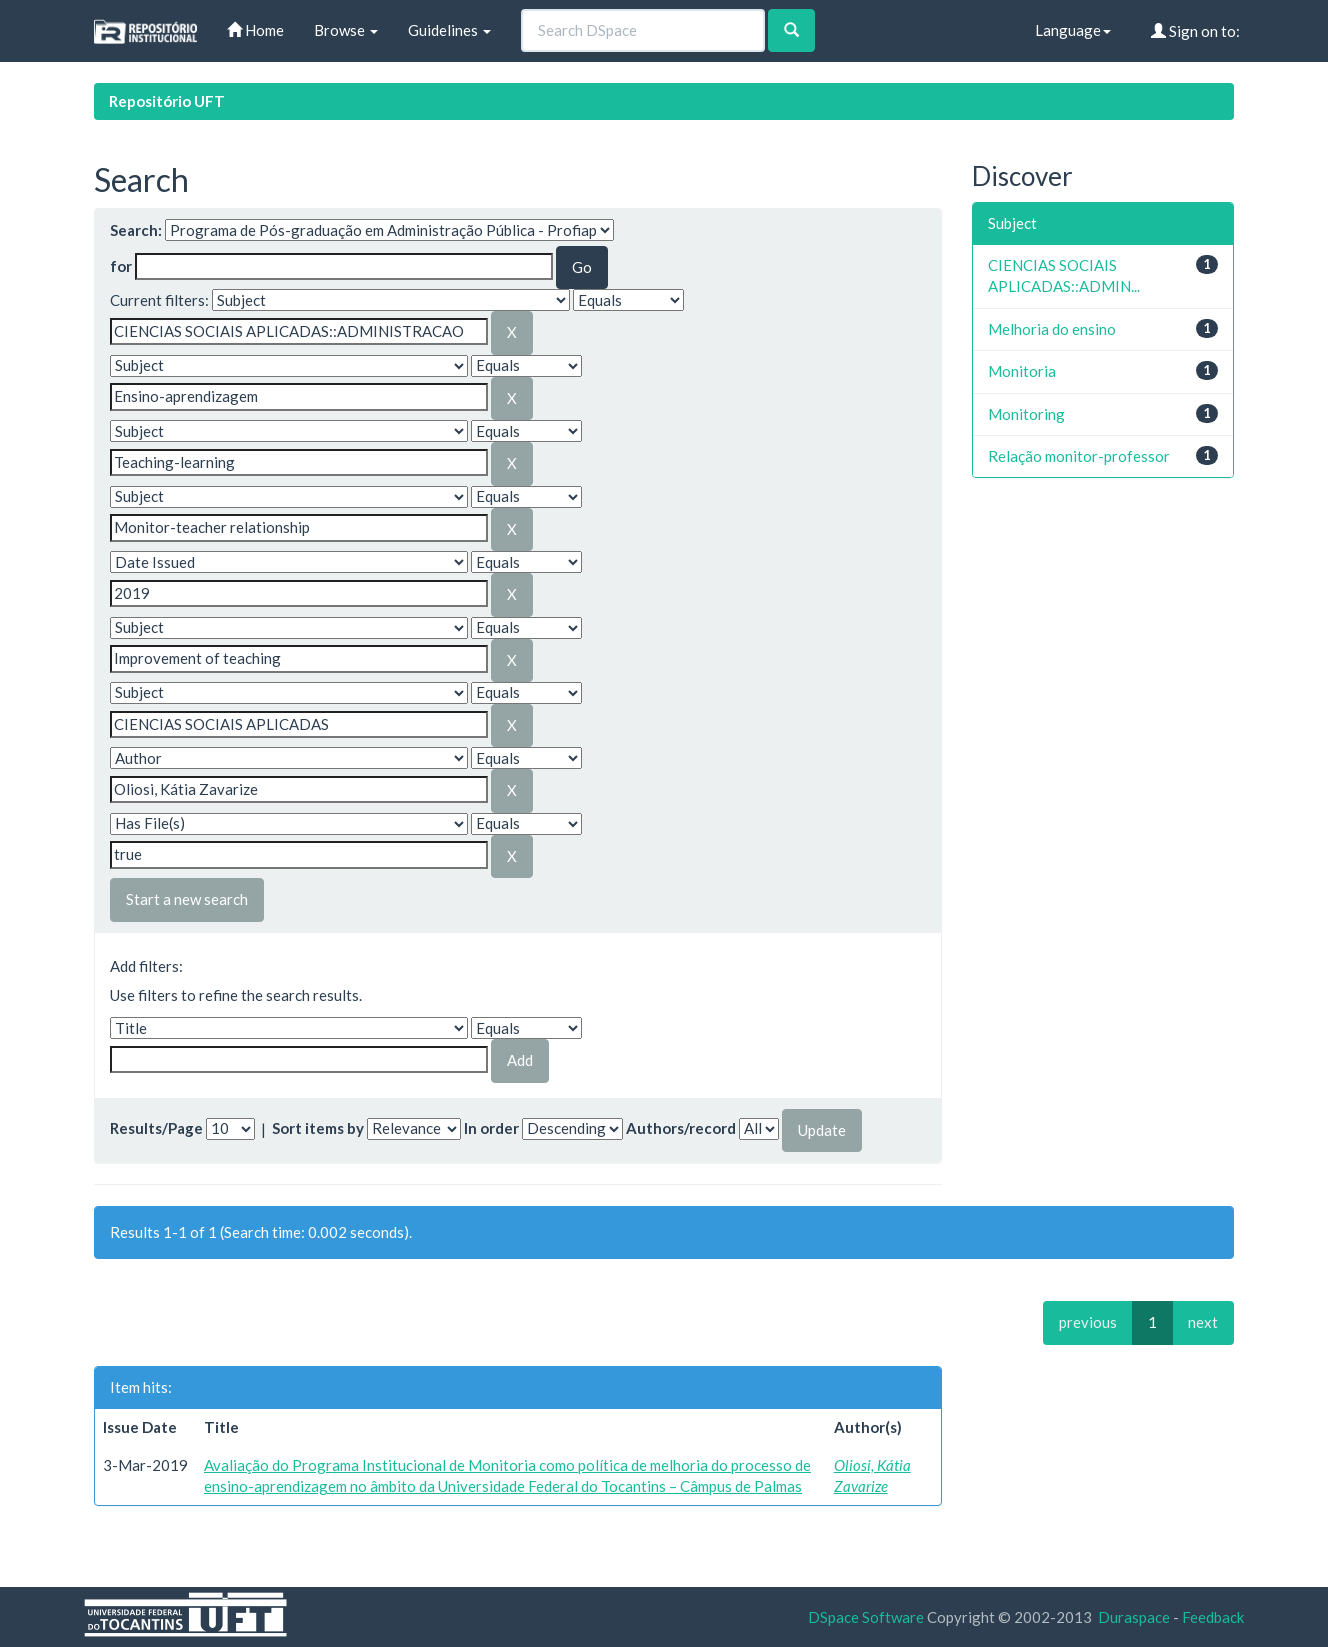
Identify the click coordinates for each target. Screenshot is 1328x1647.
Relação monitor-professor (1079, 456)
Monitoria (1022, 371)
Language (1073, 30)
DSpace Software (866, 1617)
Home (255, 30)
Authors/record (681, 1128)
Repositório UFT (167, 101)
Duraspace (1134, 1617)
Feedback (1213, 1617)
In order (491, 1128)
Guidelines (449, 30)
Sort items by (318, 1128)
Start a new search (187, 899)
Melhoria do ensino (1052, 329)
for (121, 266)
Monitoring (1026, 414)
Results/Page (156, 1128)
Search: (136, 230)
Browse (346, 30)
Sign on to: (1195, 31)
